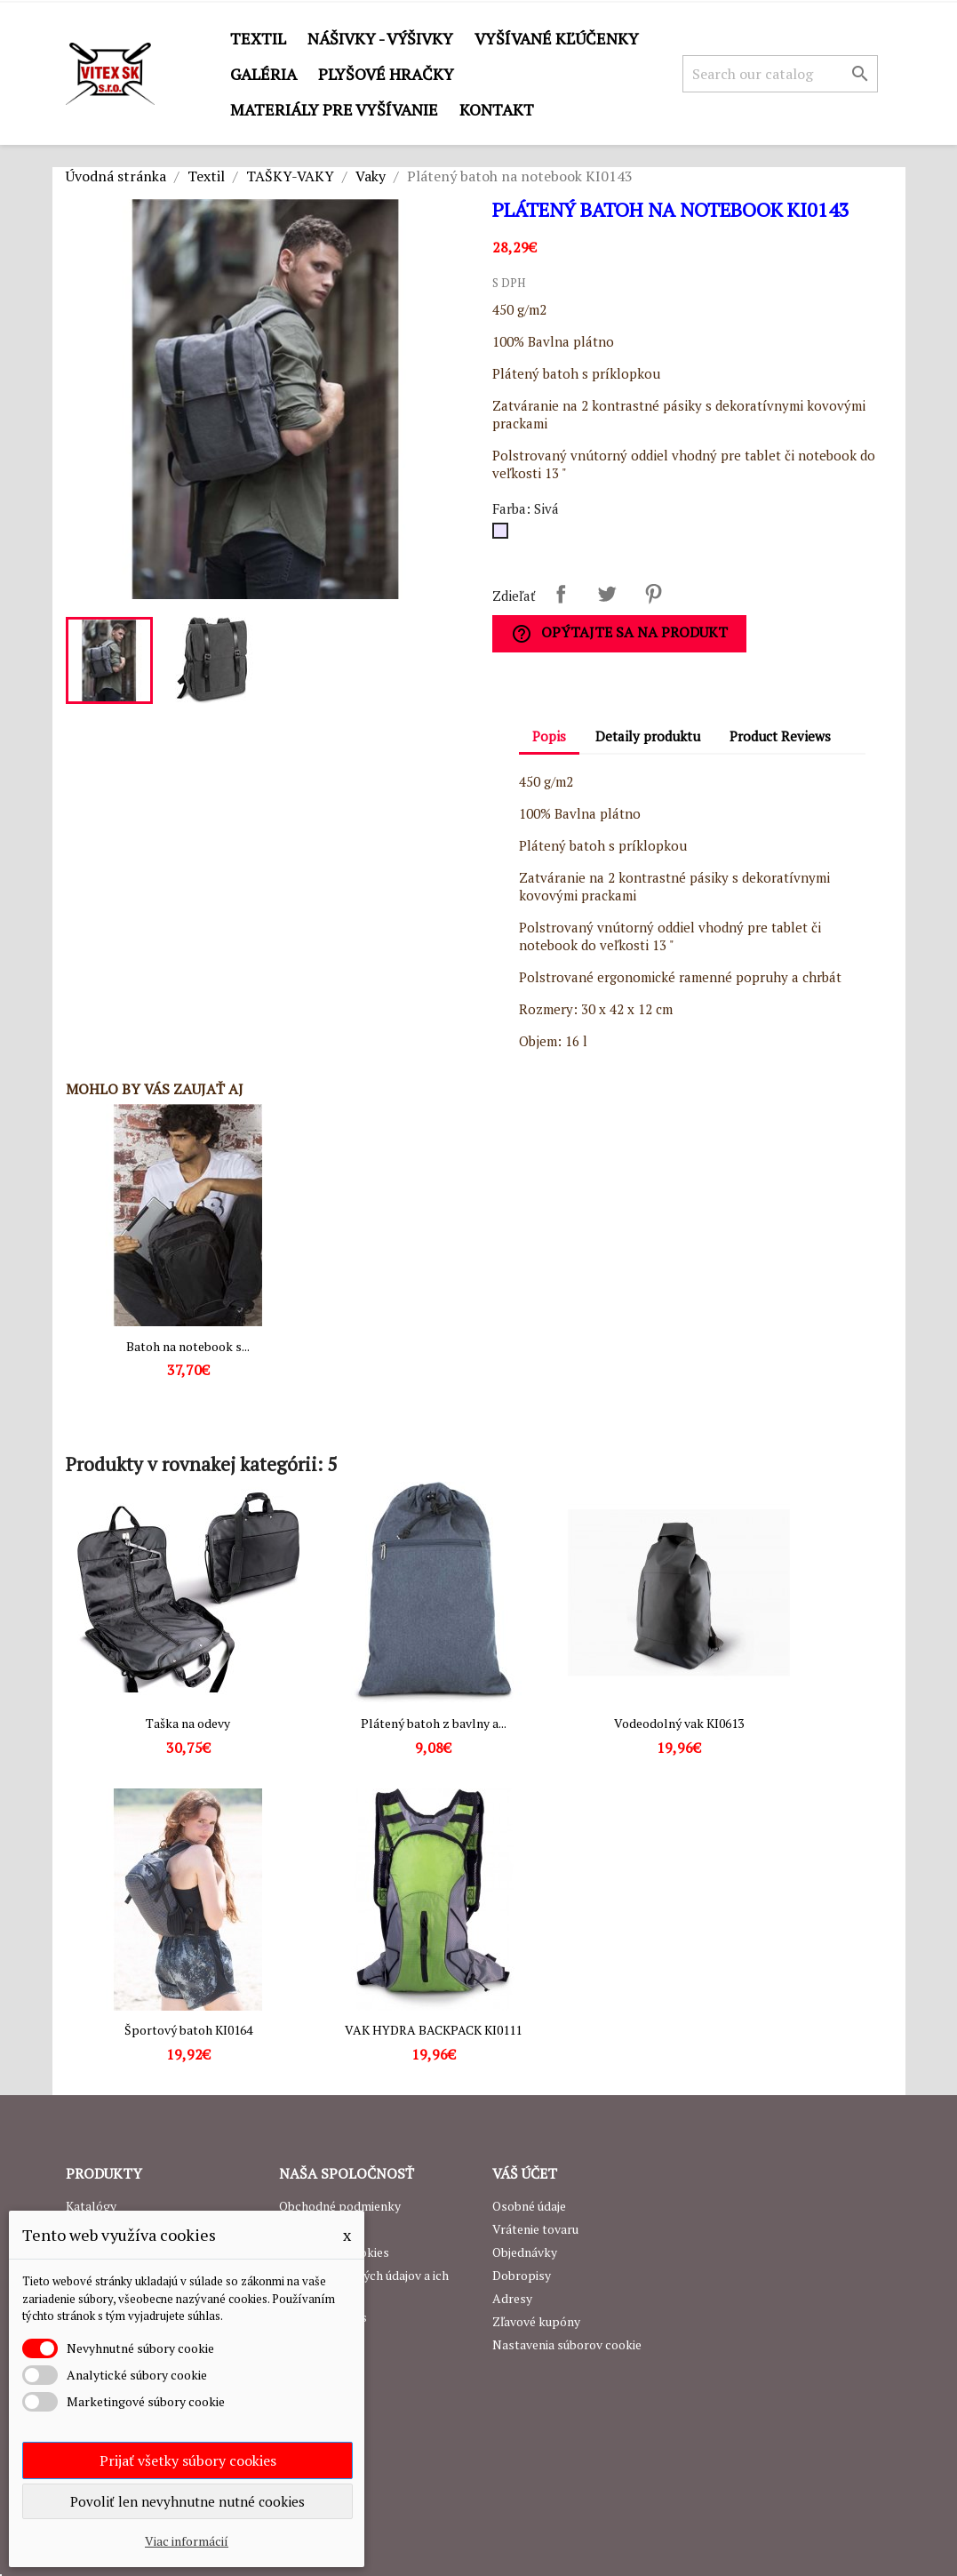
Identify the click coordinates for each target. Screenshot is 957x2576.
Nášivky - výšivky (380, 38)
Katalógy (91, 2205)
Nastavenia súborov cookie (567, 2344)
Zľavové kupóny (536, 2321)
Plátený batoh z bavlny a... (433, 1723)
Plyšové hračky (386, 73)
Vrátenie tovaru (535, 2228)
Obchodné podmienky (340, 2205)
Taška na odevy (188, 1723)
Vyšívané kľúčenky (557, 38)
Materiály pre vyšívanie (334, 109)
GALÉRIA (263, 73)
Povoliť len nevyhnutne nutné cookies (187, 2501)
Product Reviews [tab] (780, 736)
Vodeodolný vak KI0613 (679, 1723)
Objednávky (524, 2252)
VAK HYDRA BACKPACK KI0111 (433, 2029)
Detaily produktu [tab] (647, 736)
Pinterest (653, 594)
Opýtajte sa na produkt (619, 633)
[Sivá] (503, 535)
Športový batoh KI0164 (188, 2029)
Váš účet (524, 2173)
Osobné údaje (529, 2205)
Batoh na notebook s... (188, 1346)
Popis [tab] (549, 736)
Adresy (512, 2298)
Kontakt (496, 109)
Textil (258, 38)
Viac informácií (186, 2540)
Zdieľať (560, 594)
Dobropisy (521, 2275)
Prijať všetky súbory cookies (188, 2460)
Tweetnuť (607, 594)
